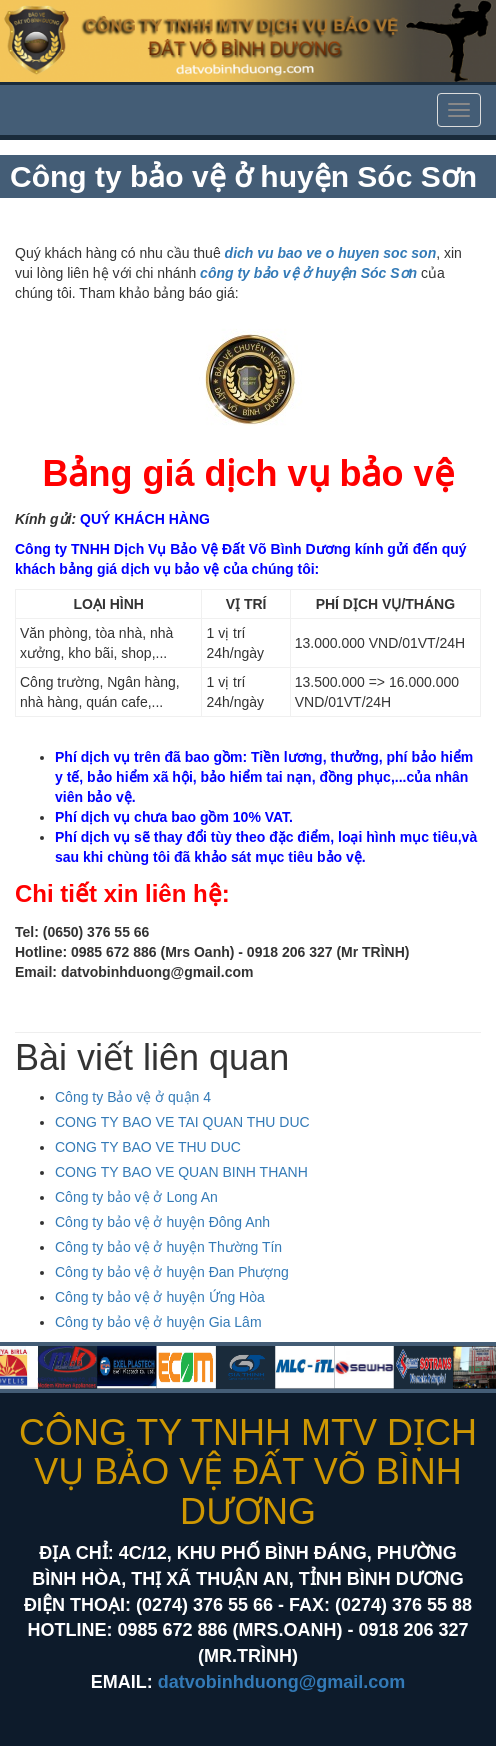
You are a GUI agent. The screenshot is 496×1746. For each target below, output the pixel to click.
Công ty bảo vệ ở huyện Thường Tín (168, 1247)
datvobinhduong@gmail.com (282, 1682)
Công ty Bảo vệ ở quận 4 (133, 1097)
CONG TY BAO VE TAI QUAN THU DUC (182, 1122)
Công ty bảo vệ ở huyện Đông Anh (162, 1222)
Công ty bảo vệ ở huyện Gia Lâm (158, 1322)
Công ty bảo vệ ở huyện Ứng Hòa (160, 1297)
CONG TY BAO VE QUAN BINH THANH (181, 1172)
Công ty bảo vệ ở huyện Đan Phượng (172, 1272)
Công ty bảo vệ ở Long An (136, 1197)
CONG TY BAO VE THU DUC (148, 1147)
